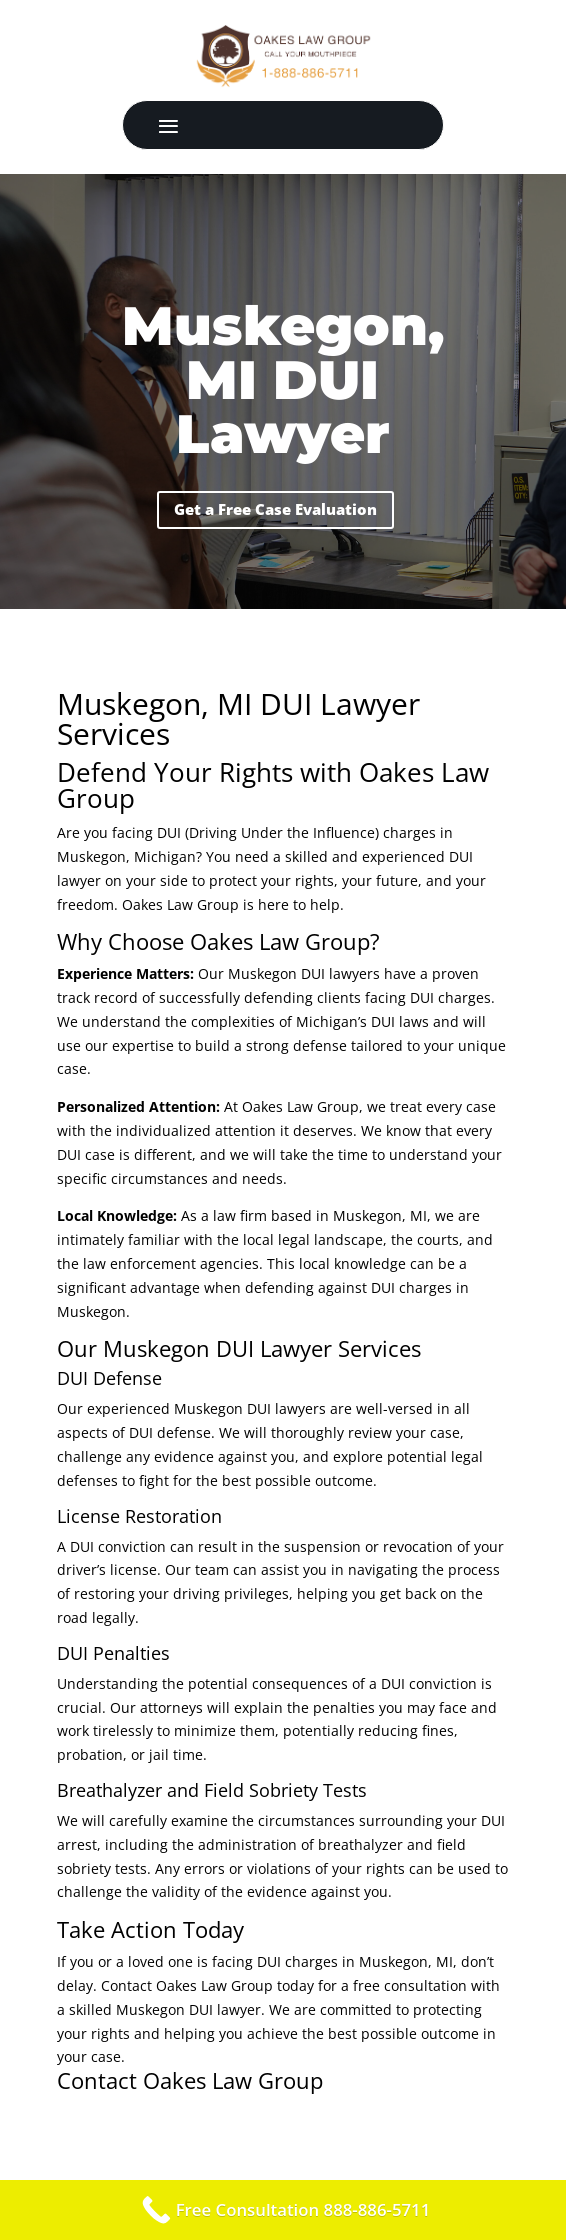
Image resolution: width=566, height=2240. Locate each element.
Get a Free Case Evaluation (275, 509)
